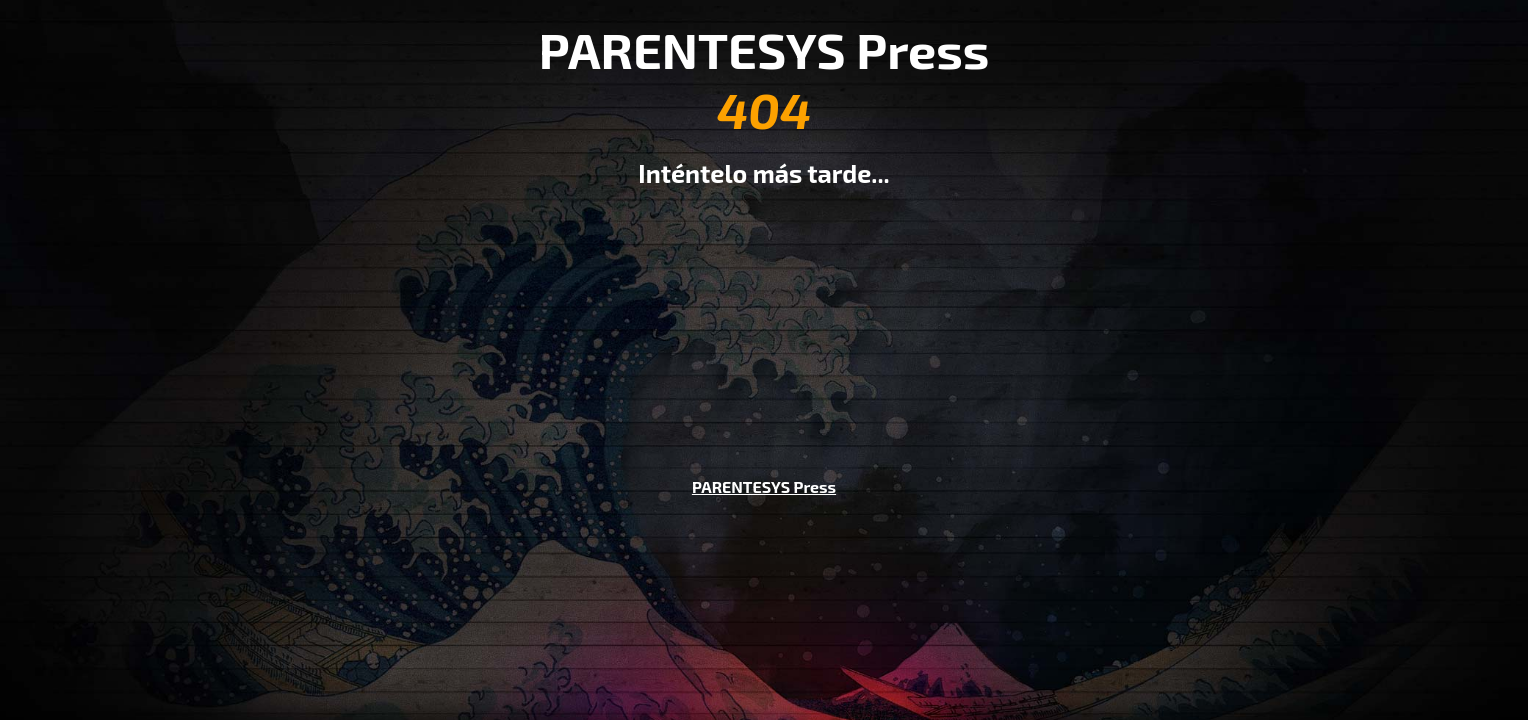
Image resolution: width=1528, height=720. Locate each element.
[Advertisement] (764, 318)
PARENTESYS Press (764, 486)
